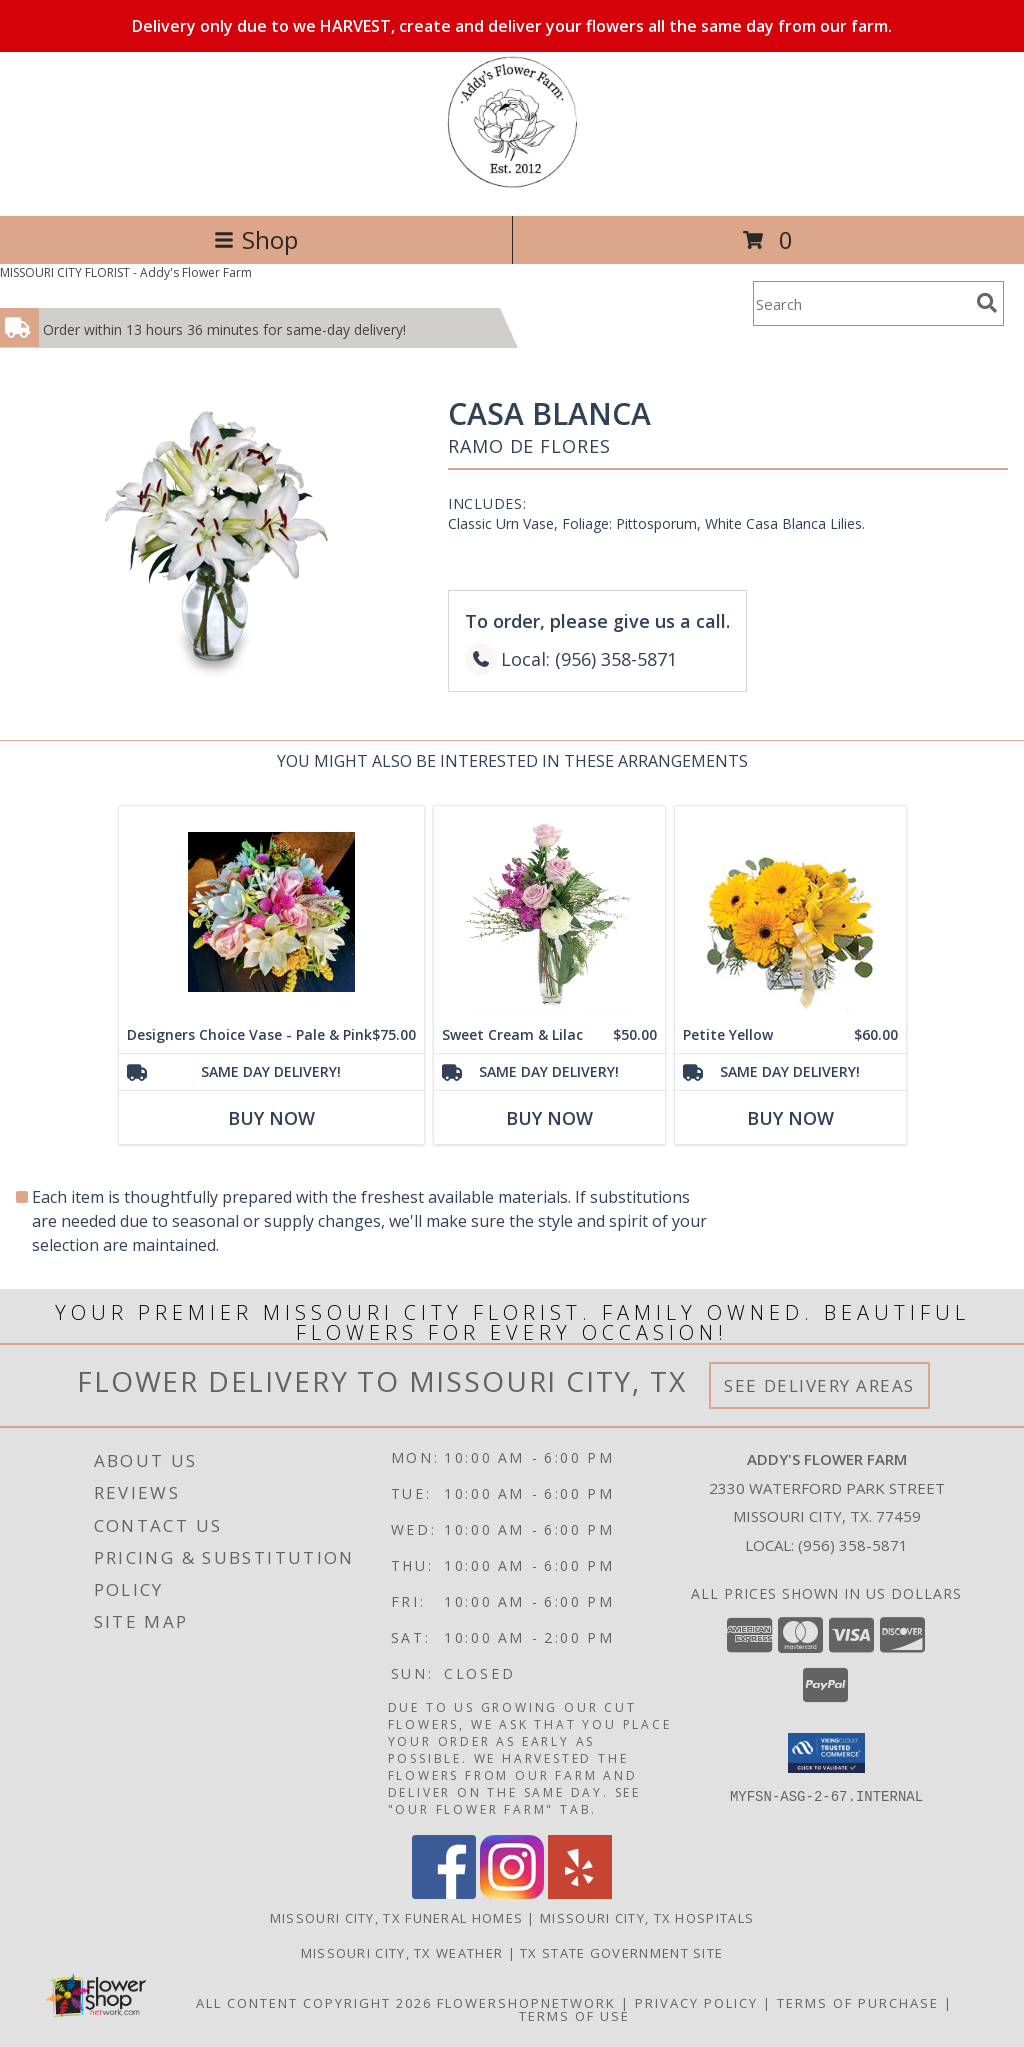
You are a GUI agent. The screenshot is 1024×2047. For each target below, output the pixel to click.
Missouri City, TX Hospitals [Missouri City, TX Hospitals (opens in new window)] (647, 1918)
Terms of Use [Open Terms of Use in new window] (574, 2016)
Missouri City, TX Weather (402, 1953)
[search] (987, 303)
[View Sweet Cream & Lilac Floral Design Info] (549, 911)
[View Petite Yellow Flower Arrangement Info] (790, 911)
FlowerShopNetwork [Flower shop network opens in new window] (526, 2003)
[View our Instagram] (512, 1893)
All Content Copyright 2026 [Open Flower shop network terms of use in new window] (314, 2003)
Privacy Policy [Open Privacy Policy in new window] (696, 2003)
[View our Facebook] (444, 1893)
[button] (826, 1753)
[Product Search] (861, 303)
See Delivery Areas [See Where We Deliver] (819, 1385)
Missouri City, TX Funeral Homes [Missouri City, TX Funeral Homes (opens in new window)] (396, 1918)
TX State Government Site (621, 1953)
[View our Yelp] (580, 1893)
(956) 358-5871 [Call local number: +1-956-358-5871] (853, 1545)
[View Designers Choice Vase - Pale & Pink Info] (271, 911)
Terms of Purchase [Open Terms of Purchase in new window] (858, 2003)
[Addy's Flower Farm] (512, 186)
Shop (256, 239)
